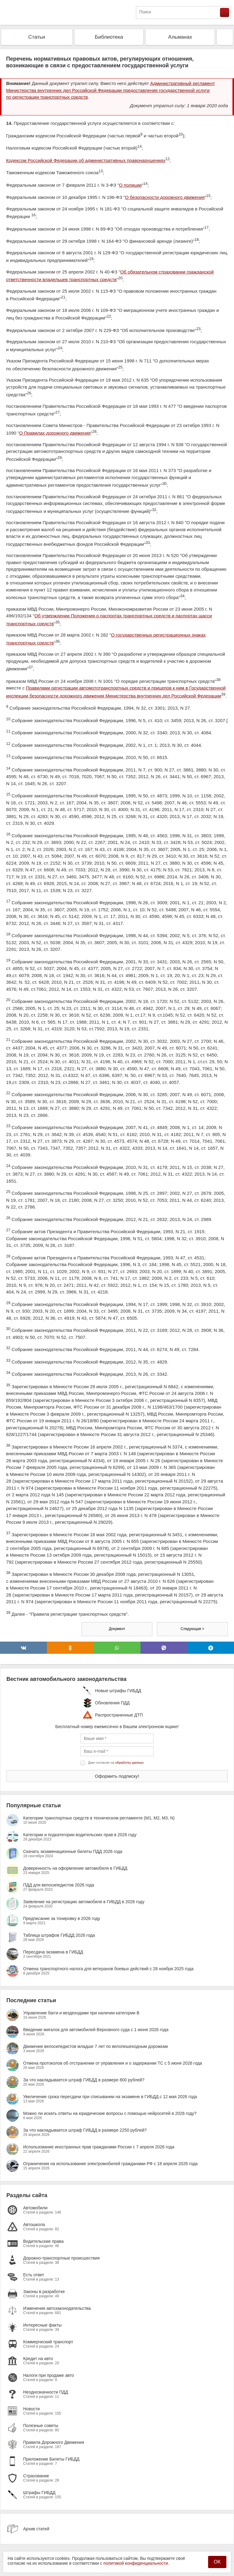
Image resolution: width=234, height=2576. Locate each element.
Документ (117, 1629)
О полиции (130, 185)
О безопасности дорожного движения (164, 197)
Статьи (36, 37)
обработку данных (129, 1762)
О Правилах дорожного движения (55, 433)
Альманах (180, 37)
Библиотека (109, 37)
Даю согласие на (116, 1762)
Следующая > (192, 1629)
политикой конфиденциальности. (136, 2563)
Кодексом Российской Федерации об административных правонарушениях (85, 160)
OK (217, 2561)
